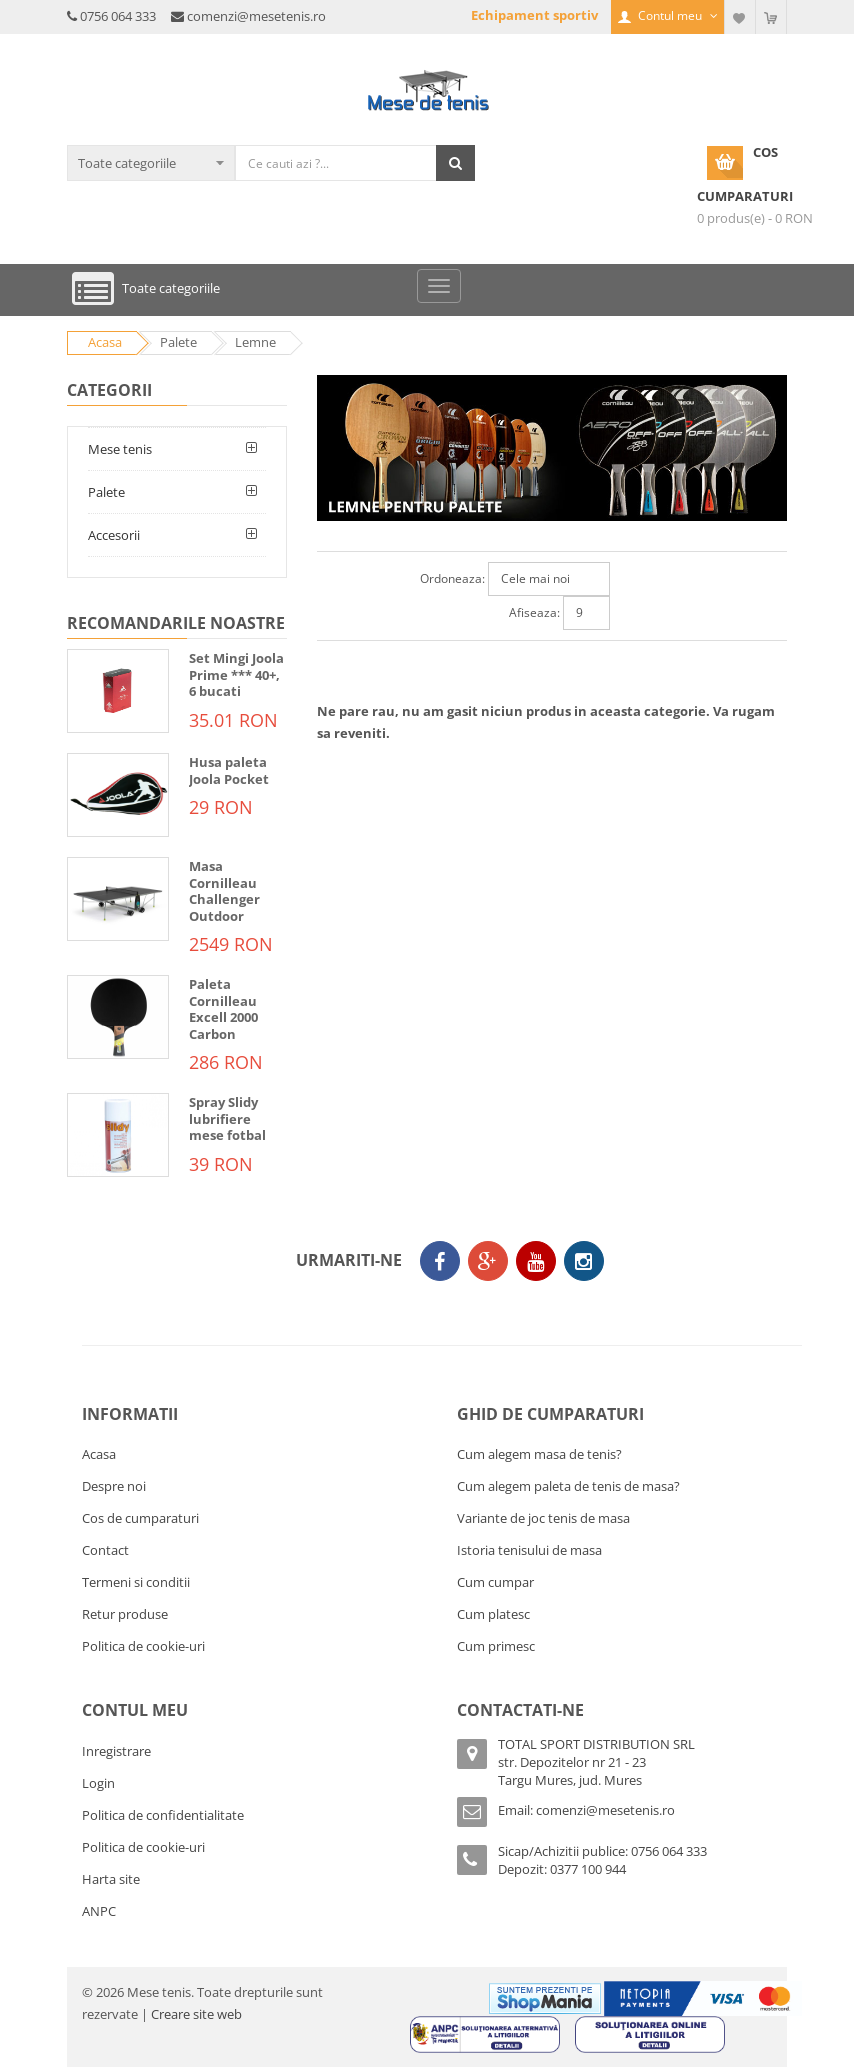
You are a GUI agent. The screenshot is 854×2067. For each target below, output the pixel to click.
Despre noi (114, 1486)
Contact (105, 1550)
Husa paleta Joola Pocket (229, 770)
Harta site (111, 1879)
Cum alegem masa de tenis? (539, 1454)
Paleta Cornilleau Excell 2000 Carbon (223, 1009)
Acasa (99, 1454)
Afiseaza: (534, 612)
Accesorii (114, 535)
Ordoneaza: (452, 578)
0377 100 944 (588, 1869)
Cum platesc (493, 1614)
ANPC (99, 1911)
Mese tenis (120, 449)
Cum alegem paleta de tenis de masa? (568, 1486)
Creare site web (196, 2014)
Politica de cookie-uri (143, 1646)
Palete (106, 492)
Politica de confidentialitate (163, 1815)
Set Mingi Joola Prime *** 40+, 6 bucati (236, 674)
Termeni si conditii (136, 1582)
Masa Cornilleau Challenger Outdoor (224, 891)
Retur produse (125, 1614)
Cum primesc (496, 1646)
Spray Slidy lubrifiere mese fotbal (227, 1118)
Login (98, 1783)
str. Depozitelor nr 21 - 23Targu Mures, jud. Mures (572, 1771)
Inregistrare (116, 1751)
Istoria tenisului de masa (529, 1550)
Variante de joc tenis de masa (543, 1518)
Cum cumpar (495, 1582)
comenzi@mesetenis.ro (256, 16)
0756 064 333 (118, 16)
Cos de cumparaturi (140, 1518)
